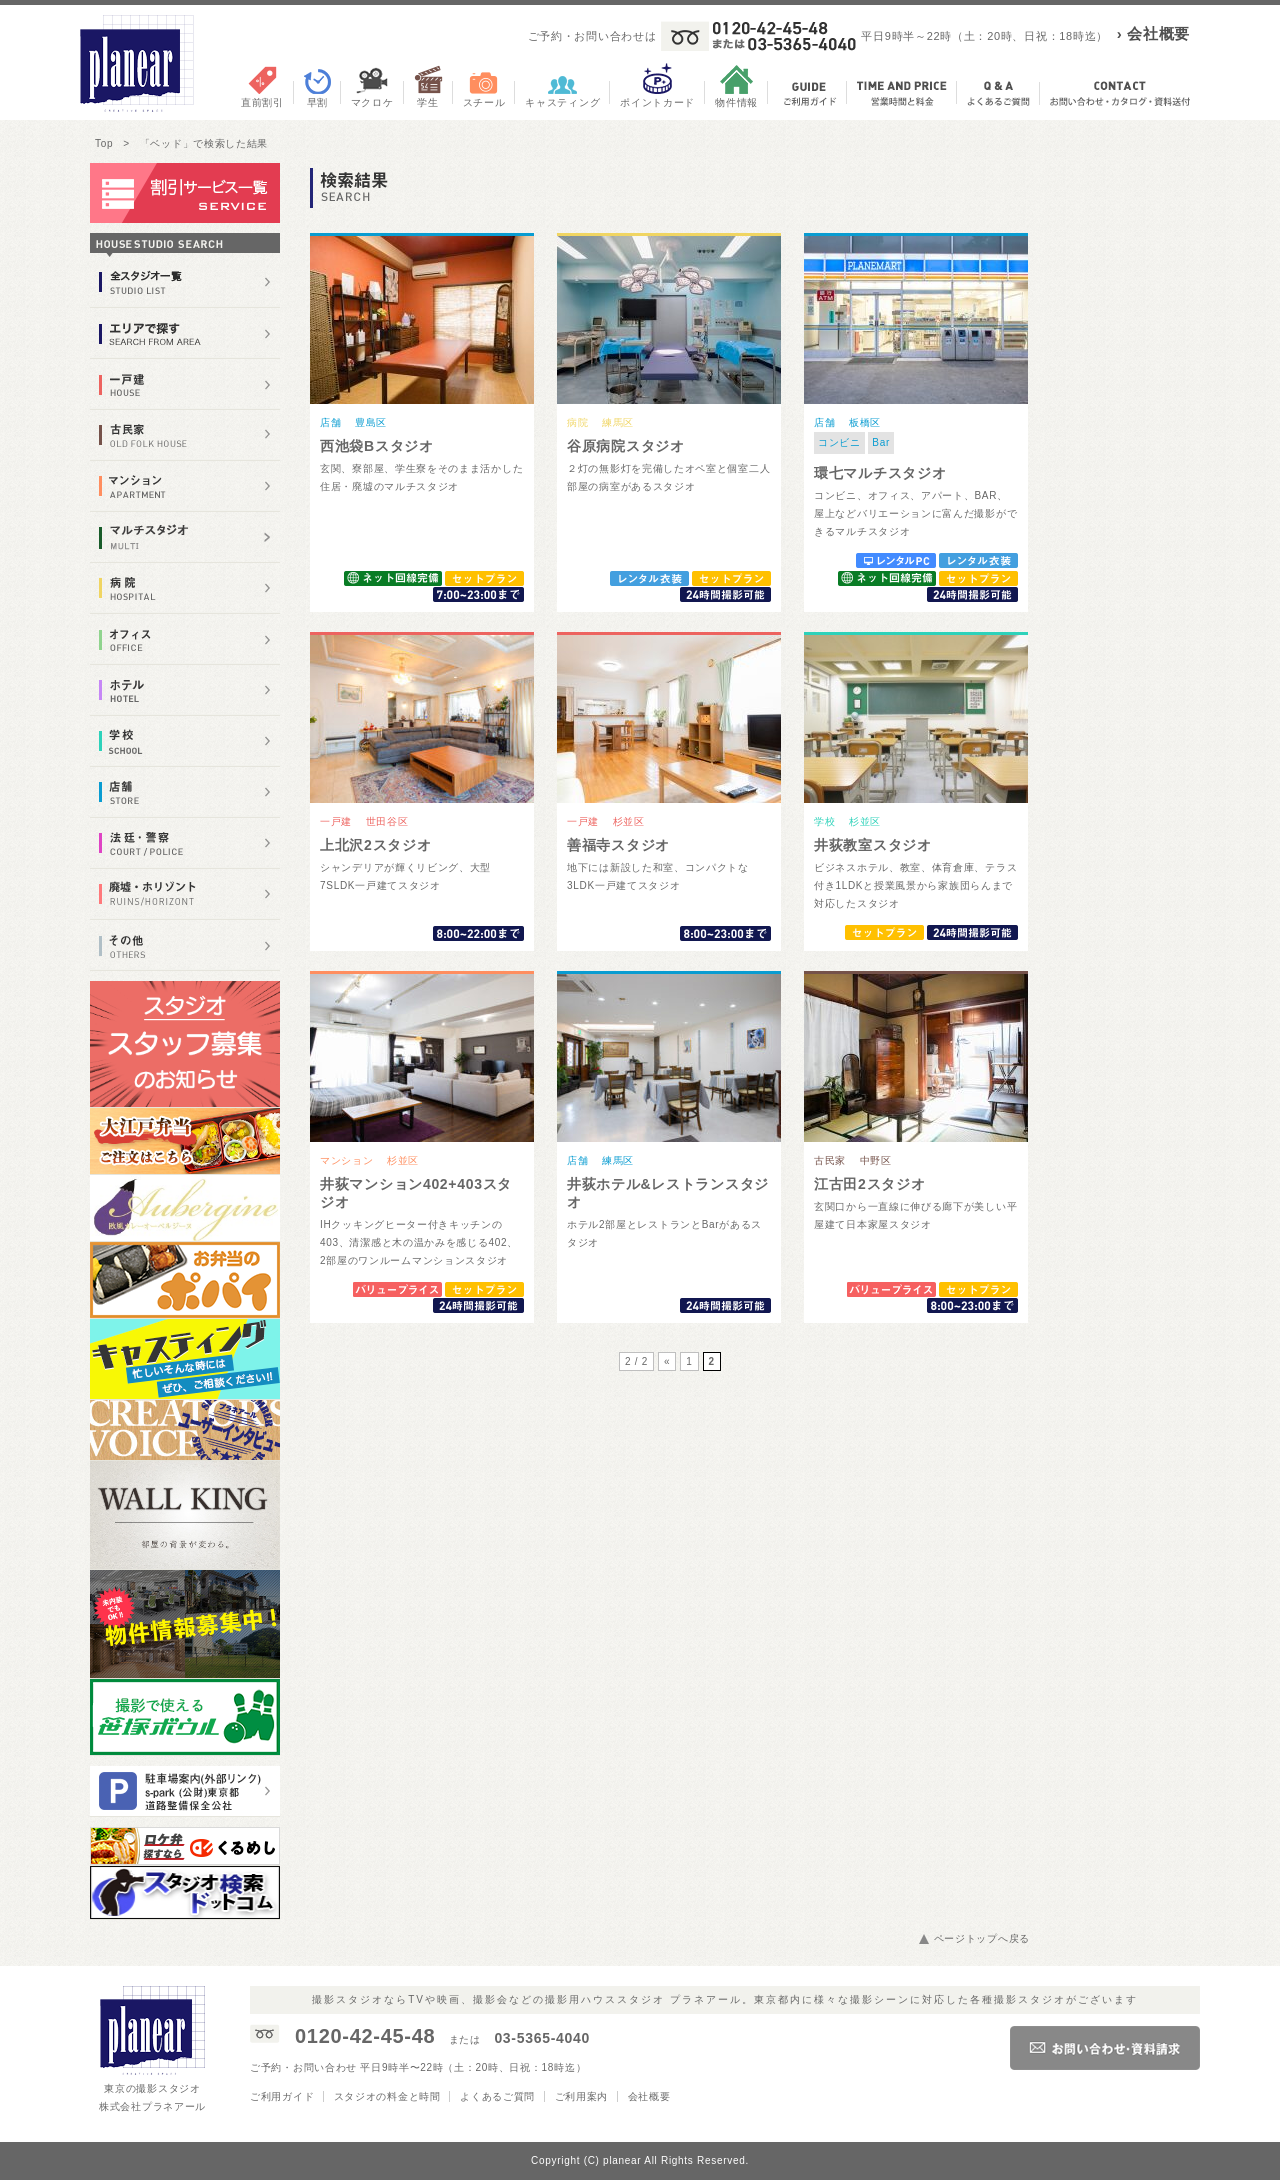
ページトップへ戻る (982, 1938)
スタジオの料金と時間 (387, 2096)
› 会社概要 (1153, 33)
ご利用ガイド (282, 2096)
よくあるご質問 (497, 2096)
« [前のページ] (667, 1361)
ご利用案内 (582, 2096)
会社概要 (649, 2096)
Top (104, 143)
